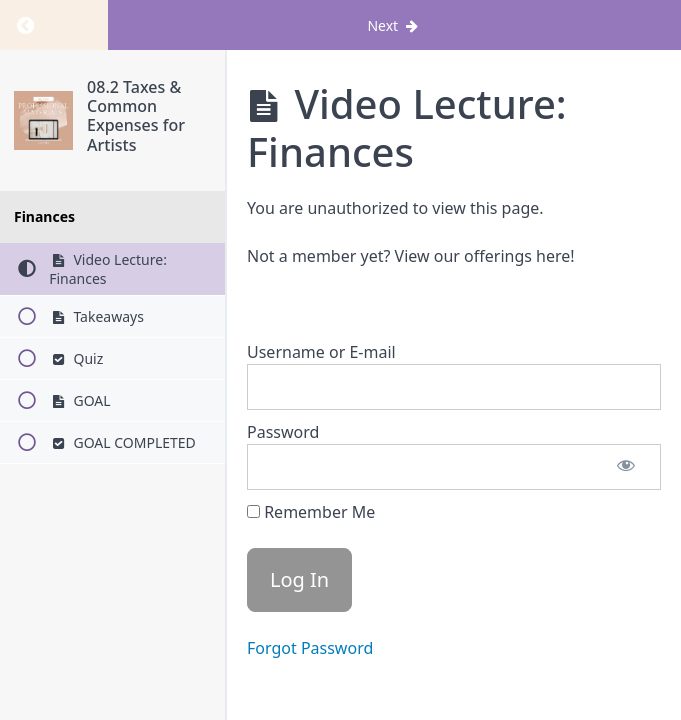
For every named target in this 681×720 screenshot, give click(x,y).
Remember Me (311, 512)
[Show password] (626, 467)
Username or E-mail (321, 352)
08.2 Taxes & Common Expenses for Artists (136, 116)
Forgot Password (310, 648)
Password (283, 432)
